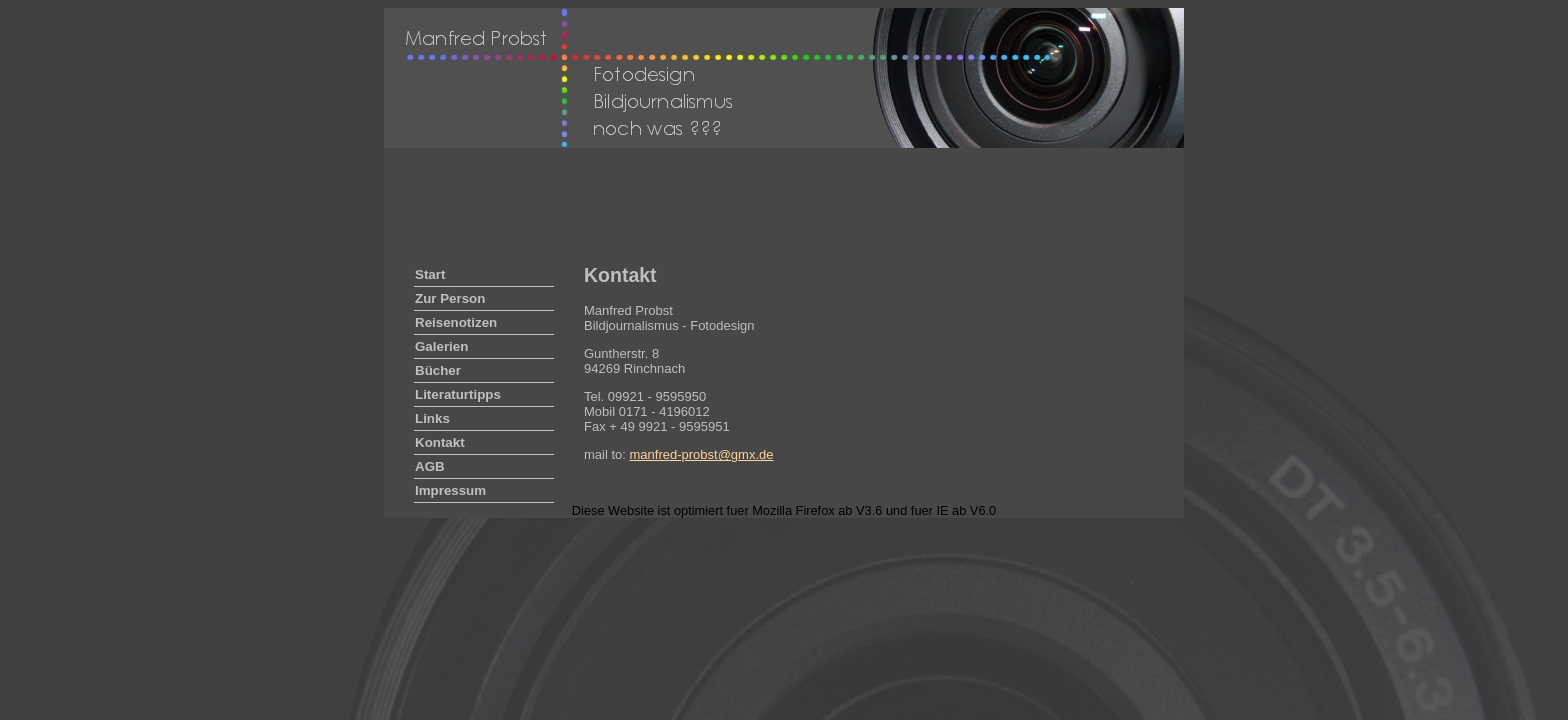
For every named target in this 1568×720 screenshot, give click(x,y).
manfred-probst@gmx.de (702, 454)
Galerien (441, 346)
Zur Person (450, 298)
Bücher (438, 370)
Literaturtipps (458, 394)
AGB (430, 466)
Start (430, 274)
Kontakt (440, 442)
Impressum (450, 490)
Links (432, 418)
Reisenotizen (456, 322)
